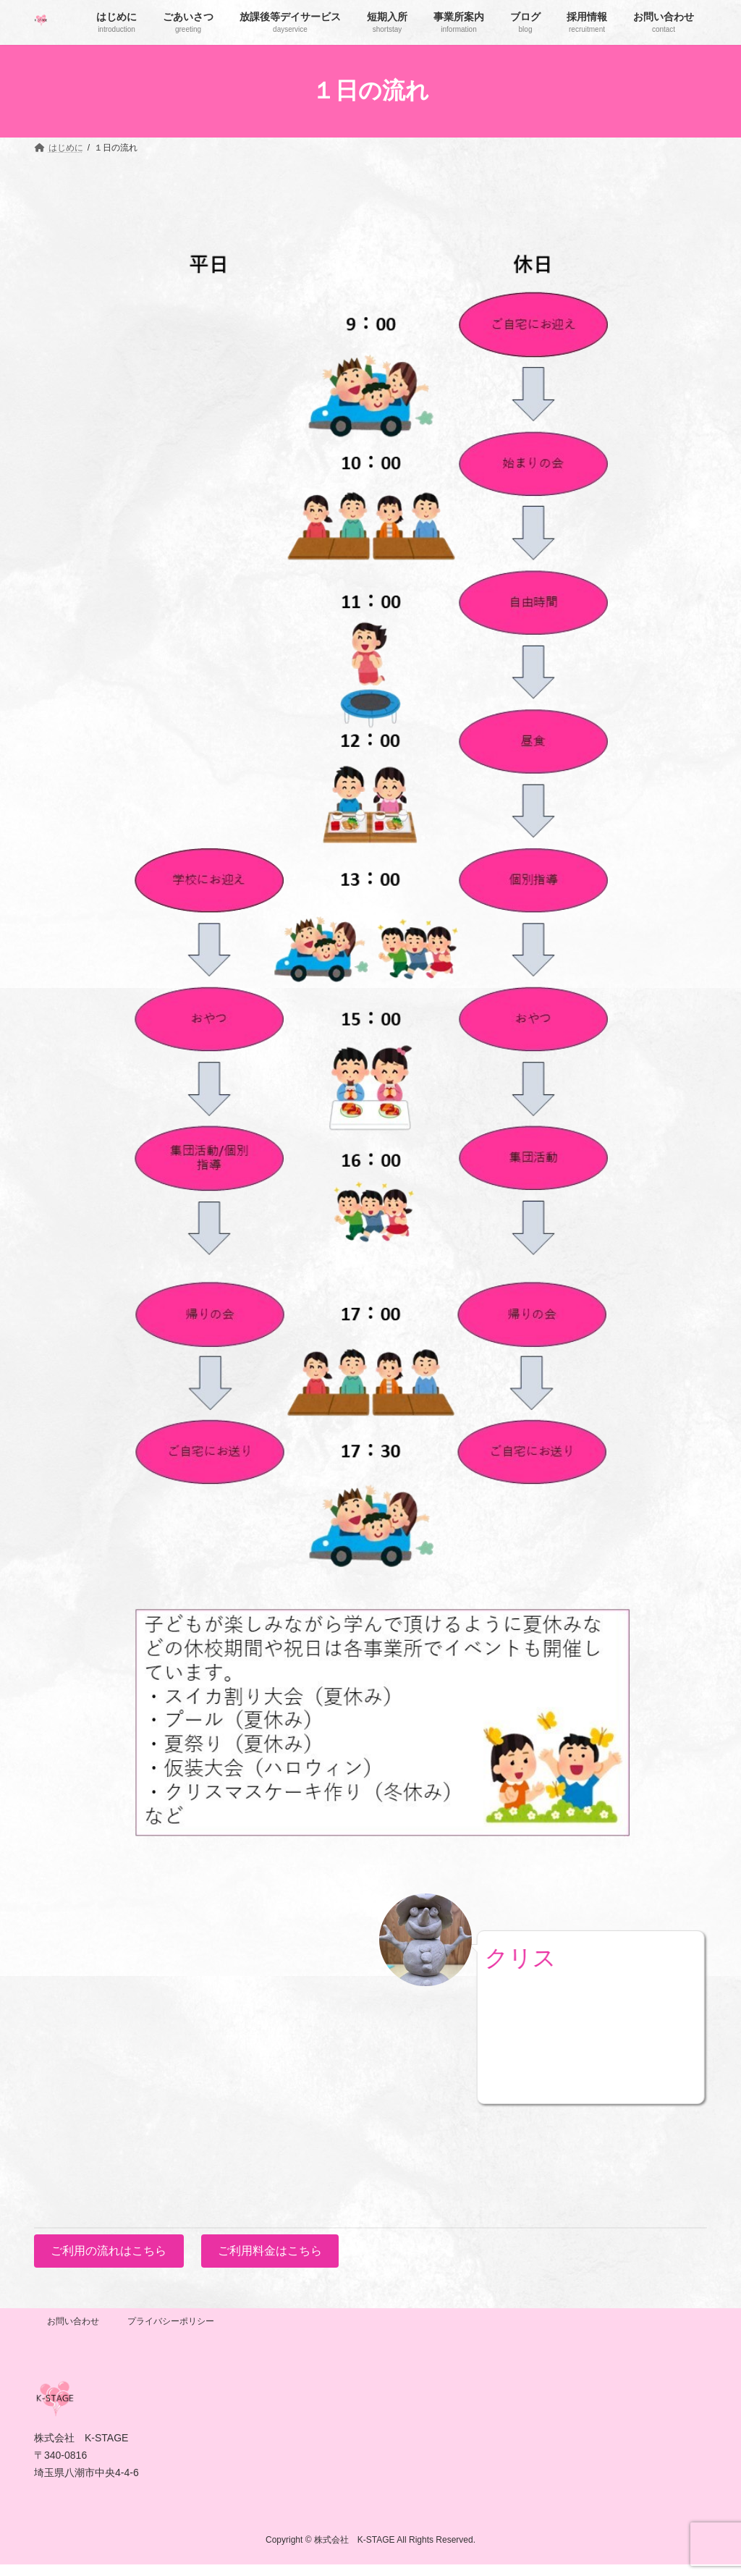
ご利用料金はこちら (270, 2251)
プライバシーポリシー (170, 2321)
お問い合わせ (73, 2321)
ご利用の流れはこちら (108, 2251)
